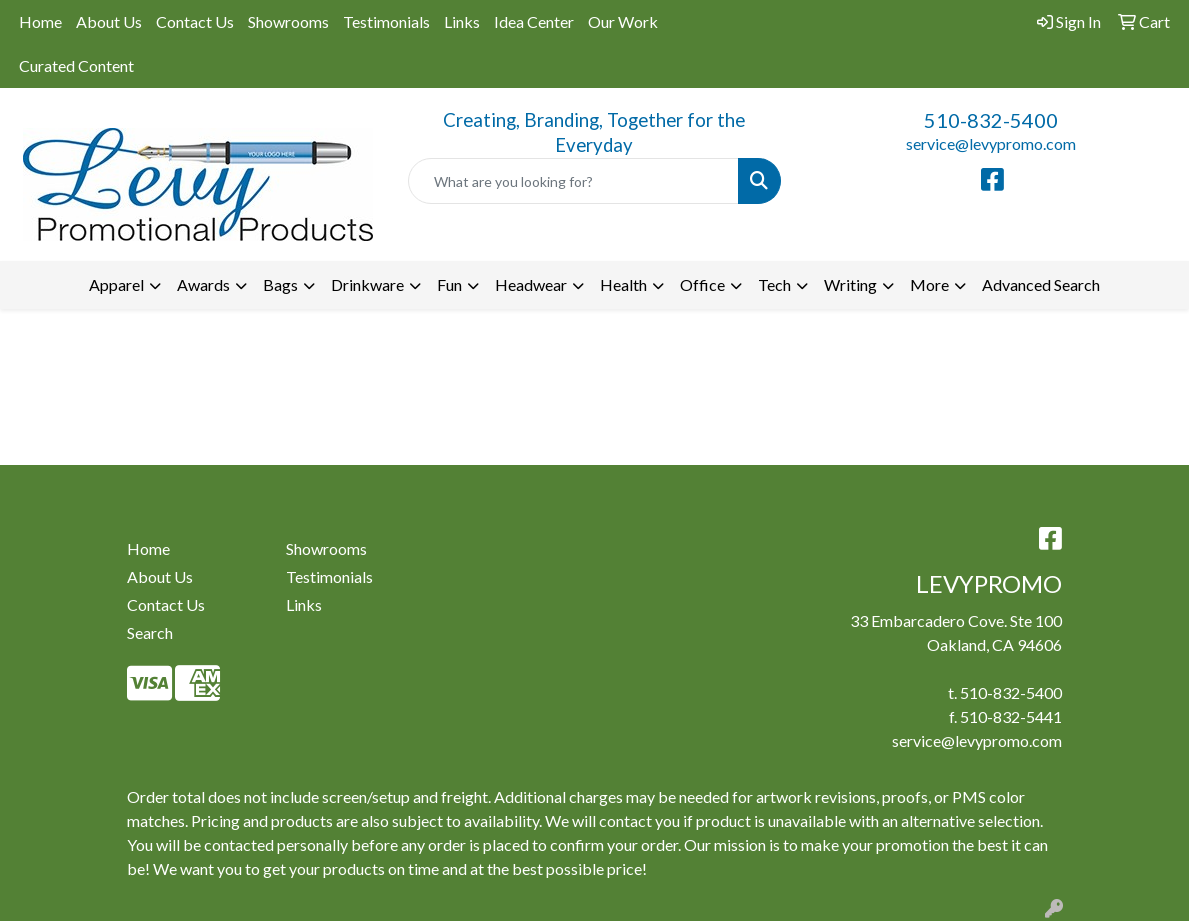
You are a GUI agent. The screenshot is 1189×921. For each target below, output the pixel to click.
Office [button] (702, 284)
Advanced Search (1041, 284)
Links (462, 21)
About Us (109, 21)
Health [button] (623, 284)
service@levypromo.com (991, 143)
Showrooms (288, 21)
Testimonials (386, 21)
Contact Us (195, 21)
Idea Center (534, 21)
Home (40, 21)
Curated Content (76, 65)
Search (150, 632)
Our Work (623, 21)
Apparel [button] (116, 284)
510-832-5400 (991, 120)
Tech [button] (774, 284)
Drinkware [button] (367, 284)
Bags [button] (280, 284)
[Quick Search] (573, 181)
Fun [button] (449, 284)
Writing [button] (850, 284)
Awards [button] (203, 284)
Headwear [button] (531, 284)
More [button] (929, 284)
